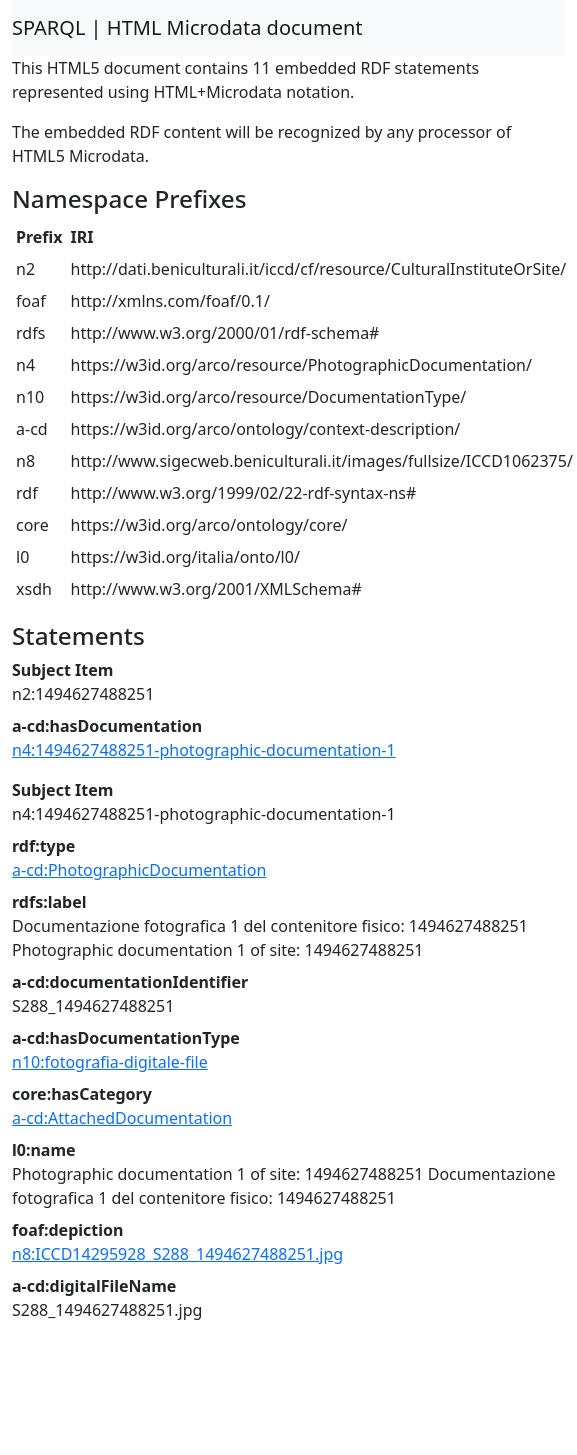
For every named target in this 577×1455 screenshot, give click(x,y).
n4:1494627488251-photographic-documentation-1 (204, 750)
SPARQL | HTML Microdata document (187, 27)
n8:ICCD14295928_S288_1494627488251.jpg (177, 1254)
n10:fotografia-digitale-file (110, 1062)
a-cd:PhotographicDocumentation (139, 870)
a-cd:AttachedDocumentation (122, 1118)
